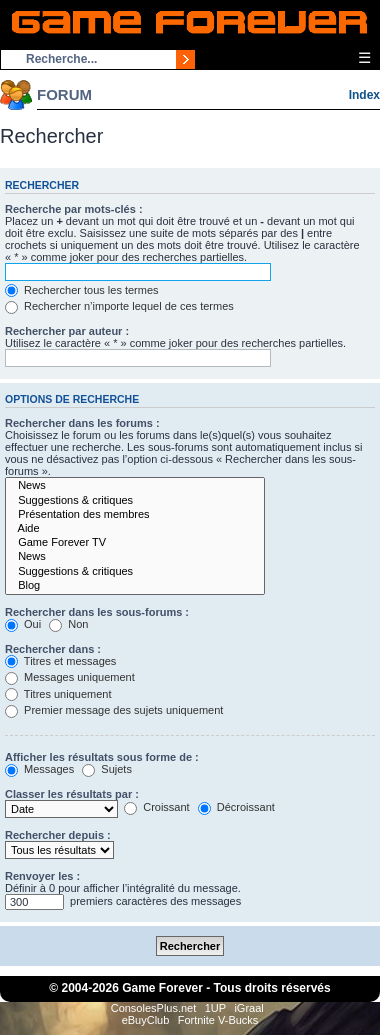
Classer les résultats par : (72, 794)
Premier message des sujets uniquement (114, 710)
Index (364, 95)
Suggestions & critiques (135, 501)
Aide (135, 529)
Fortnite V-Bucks (218, 1020)
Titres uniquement (58, 694)
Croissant (157, 807)
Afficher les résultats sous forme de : (102, 757)
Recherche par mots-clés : (74, 209)
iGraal (248, 1008)
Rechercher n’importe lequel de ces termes (119, 306)
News (135, 486)
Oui (23, 624)
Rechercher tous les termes (82, 290)
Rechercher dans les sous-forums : (97, 612)
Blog (135, 586)
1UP (215, 1008)
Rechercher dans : (53, 649)
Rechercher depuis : (58, 835)
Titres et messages (60, 661)
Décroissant (236, 807)
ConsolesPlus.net (154, 1008)
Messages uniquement (70, 677)
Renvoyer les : (42, 876)
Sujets (107, 769)
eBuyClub (146, 1020)
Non (68, 624)
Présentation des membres (135, 515)
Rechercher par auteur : (67, 331)
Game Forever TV (135, 543)
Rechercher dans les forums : (82, 423)
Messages (39, 769)
